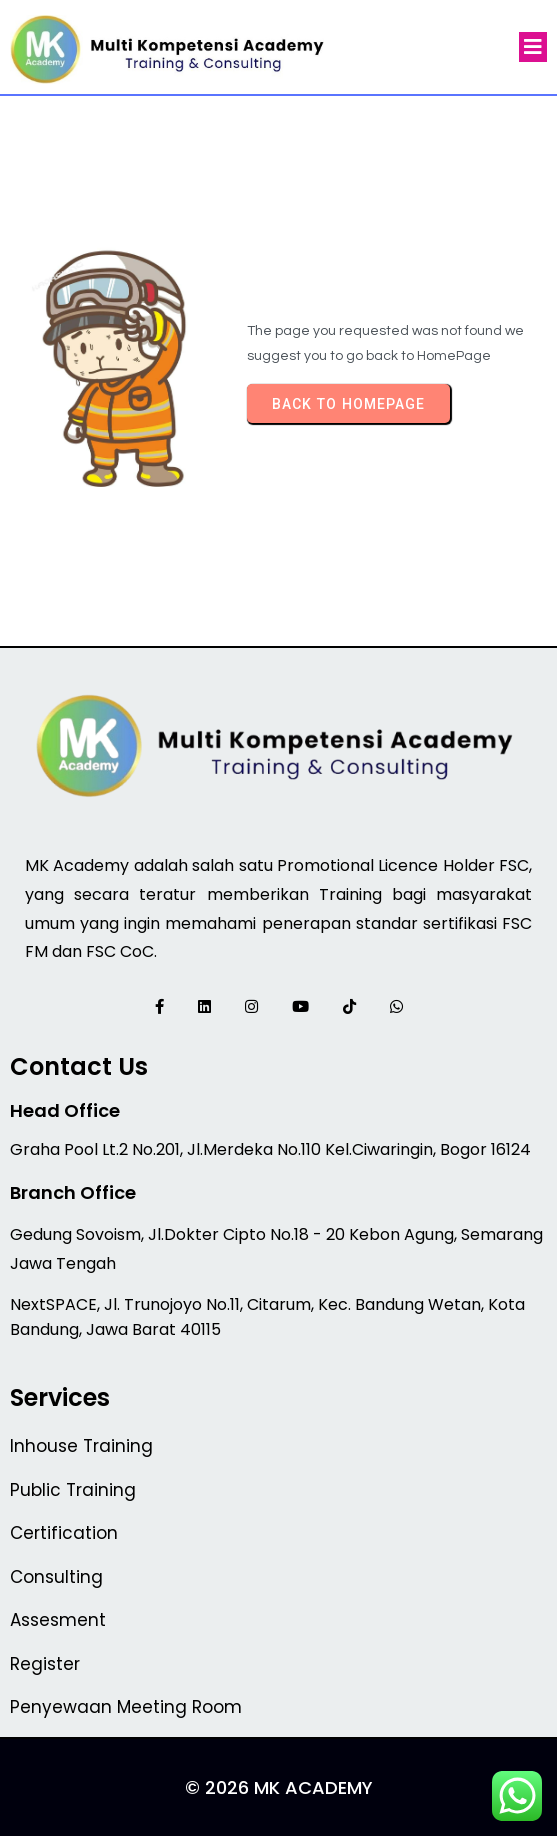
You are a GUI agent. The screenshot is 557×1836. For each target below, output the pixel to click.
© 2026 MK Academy (279, 1787)
